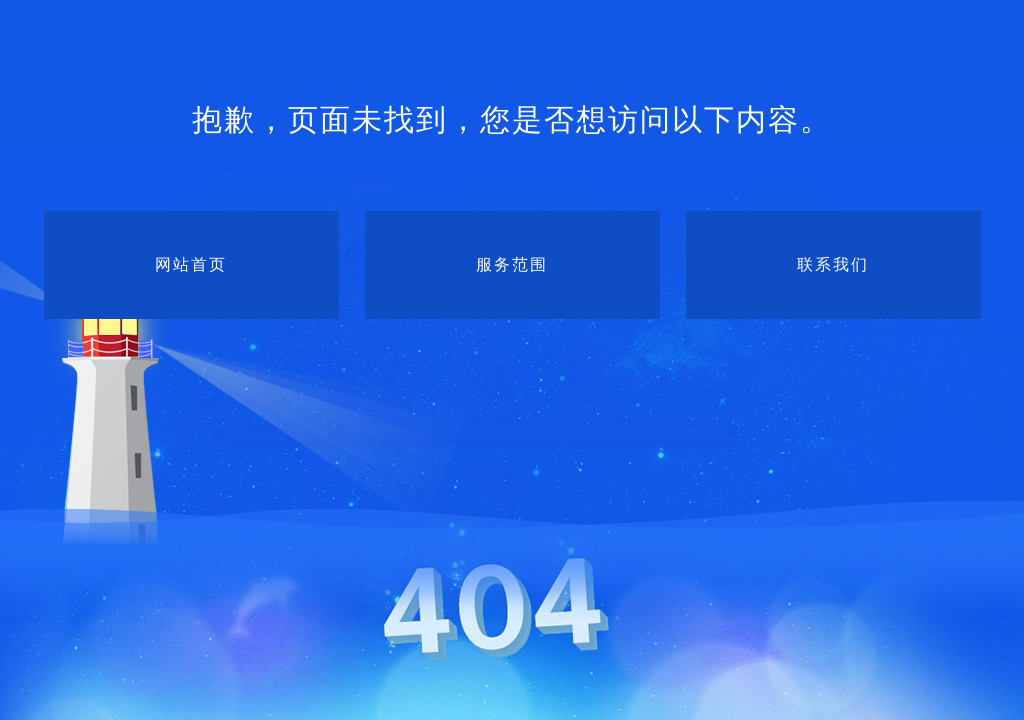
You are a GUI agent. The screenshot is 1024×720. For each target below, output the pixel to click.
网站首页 (191, 264)
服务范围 (512, 264)
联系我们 (833, 264)
